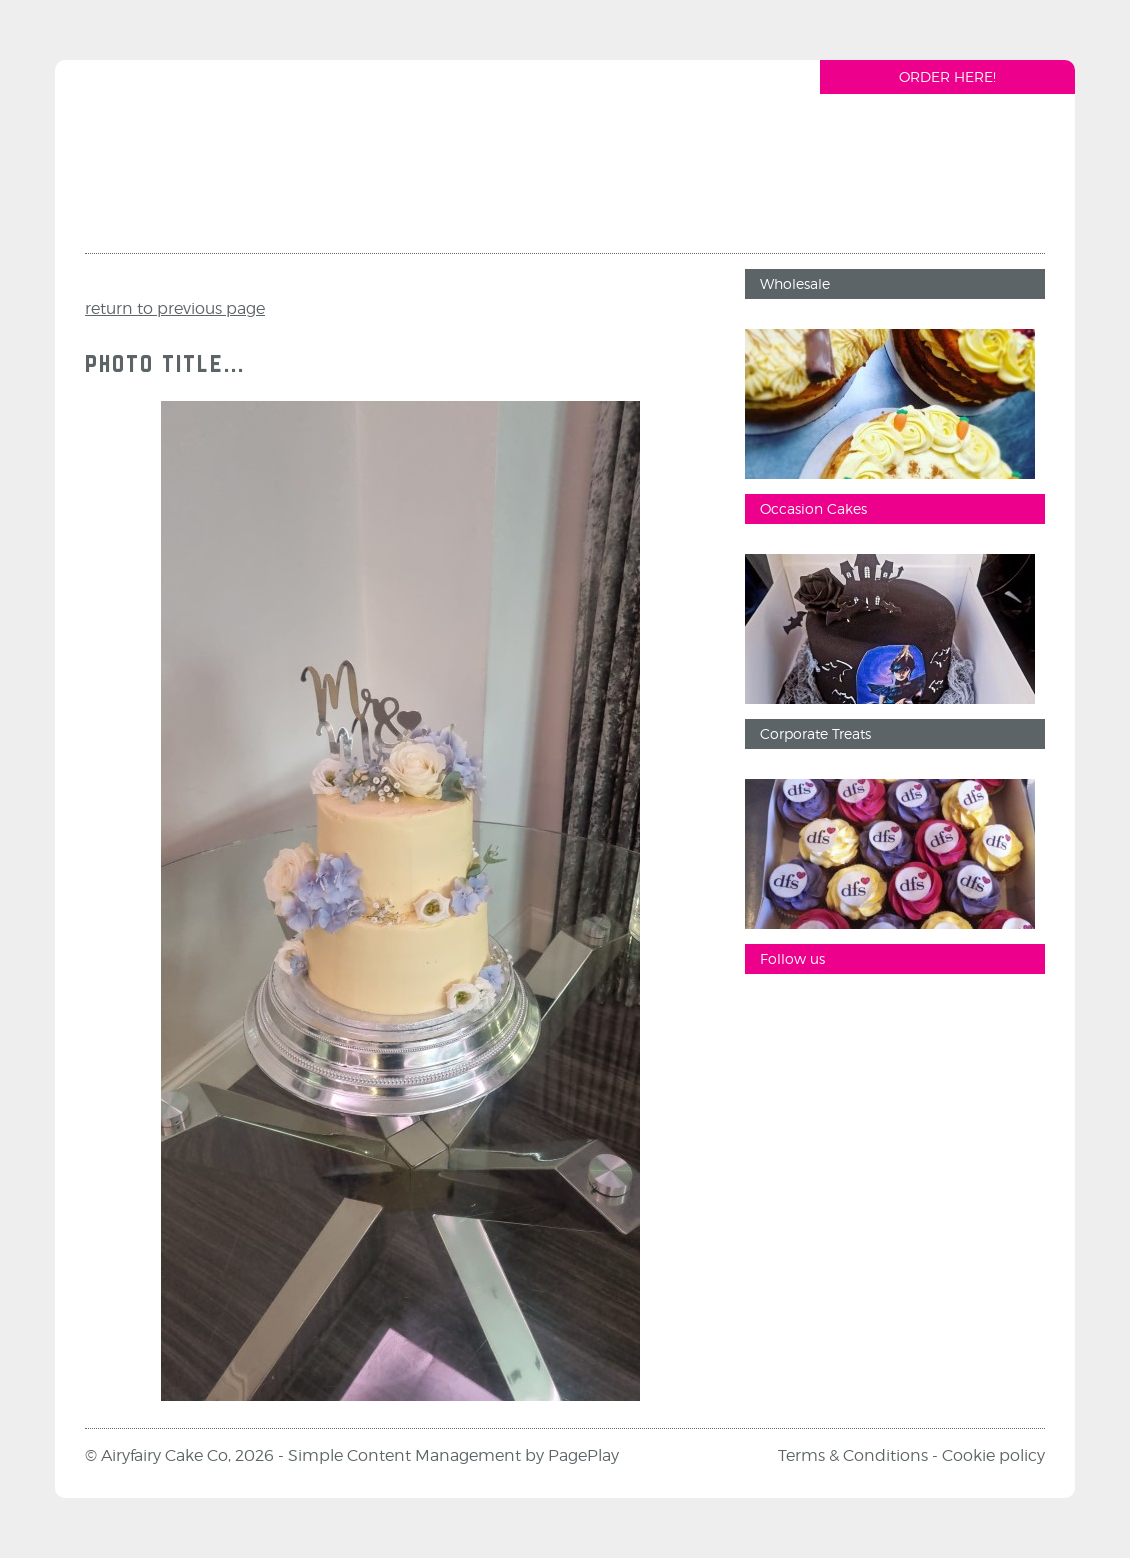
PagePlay (583, 1455)
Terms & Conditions (853, 1455)
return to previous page (175, 308)
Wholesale (795, 283)
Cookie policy (993, 1455)
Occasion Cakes (813, 508)
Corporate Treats (815, 733)
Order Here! (947, 76)
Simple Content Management (404, 1455)
